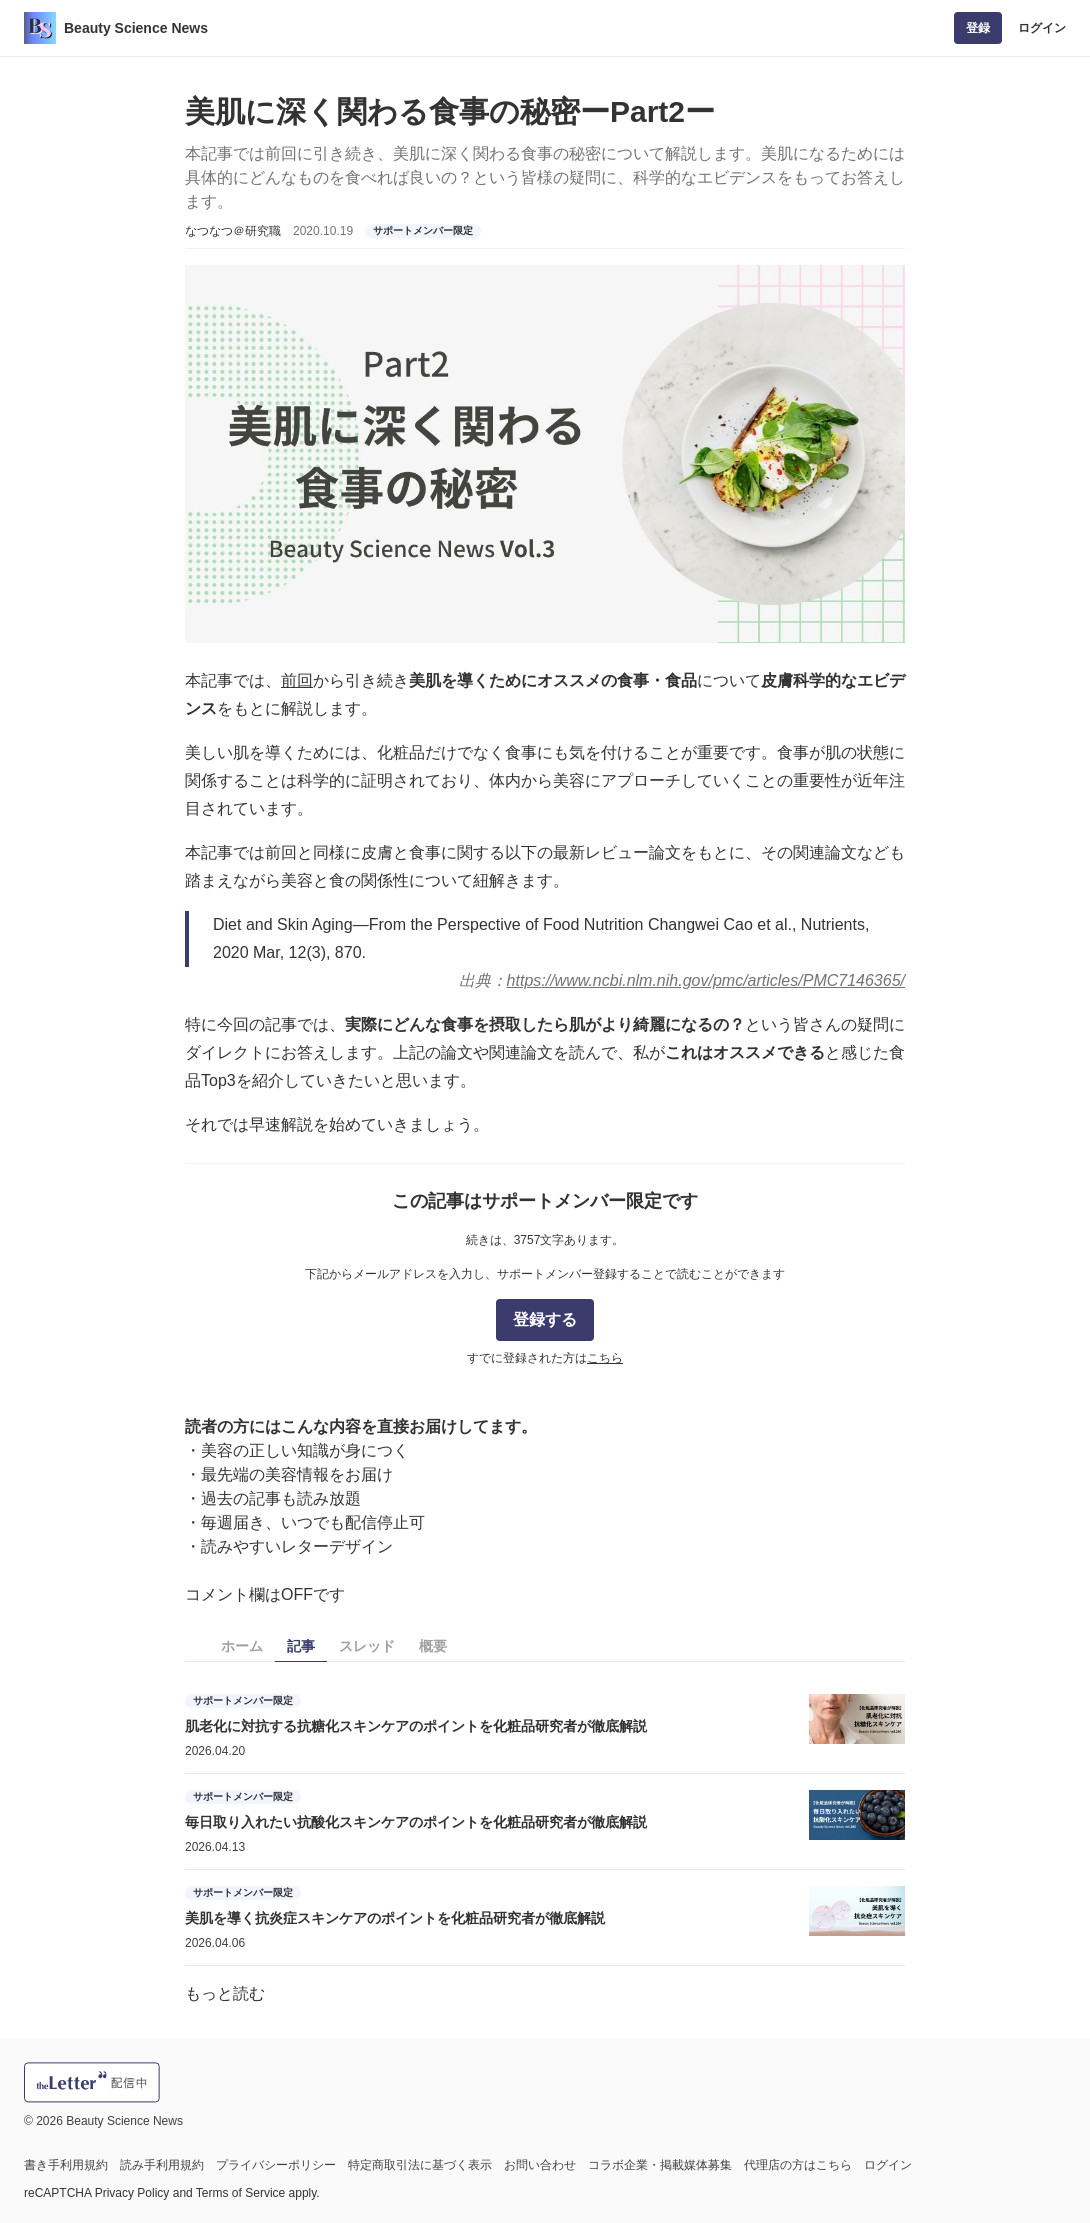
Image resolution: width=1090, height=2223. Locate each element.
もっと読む (225, 1993)
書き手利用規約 (66, 2165)
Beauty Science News (136, 28)
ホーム (242, 1646)
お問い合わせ (540, 2165)
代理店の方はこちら (798, 2165)
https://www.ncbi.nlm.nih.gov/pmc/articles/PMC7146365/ (706, 980)
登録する (545, 1319)
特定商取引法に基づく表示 (420, 2165)
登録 (978, 28)
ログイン (1042, 28)
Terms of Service (240, 2193)
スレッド (367, 1646)
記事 (301, 1646)
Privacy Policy (132, 2193)
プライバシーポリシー (276, 2165)
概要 (433, 1646)
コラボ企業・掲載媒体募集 (660, 2165)
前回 (297, 680)
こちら (605, 1358)
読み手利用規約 (162, 2165)
